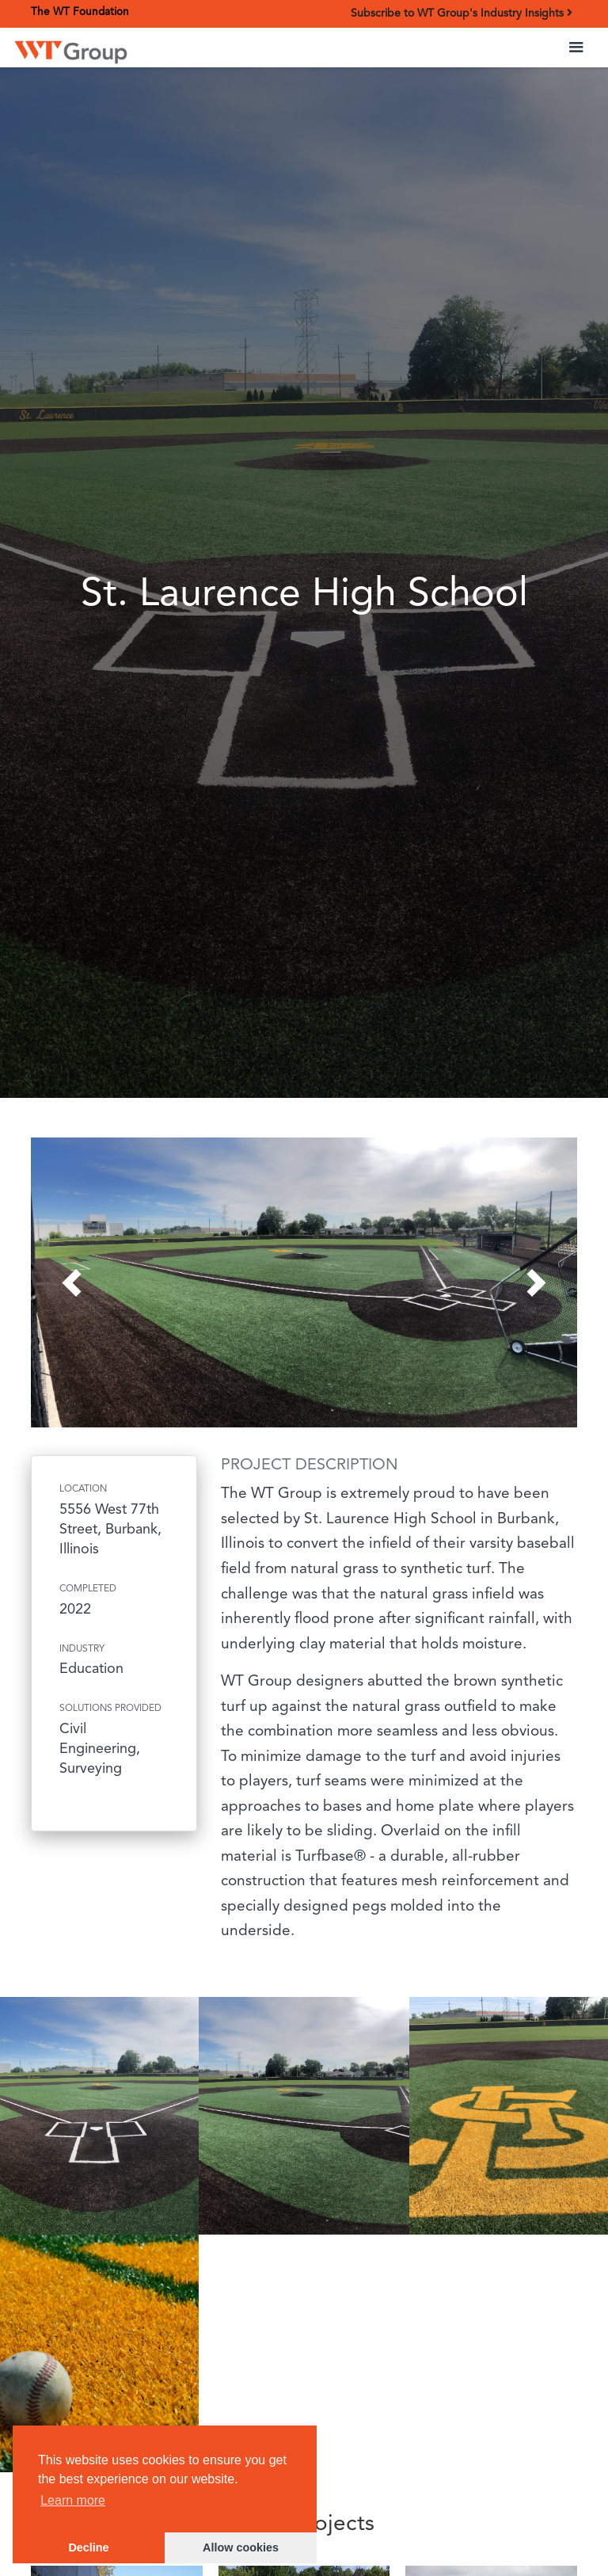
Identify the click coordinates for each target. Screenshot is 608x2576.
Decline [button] (88, 2547)
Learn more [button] (72, 2500)
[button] (576, 47)
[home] (71, 49)
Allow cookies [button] (241, 2547)
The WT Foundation (80, 12)
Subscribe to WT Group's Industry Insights (461, 13)
